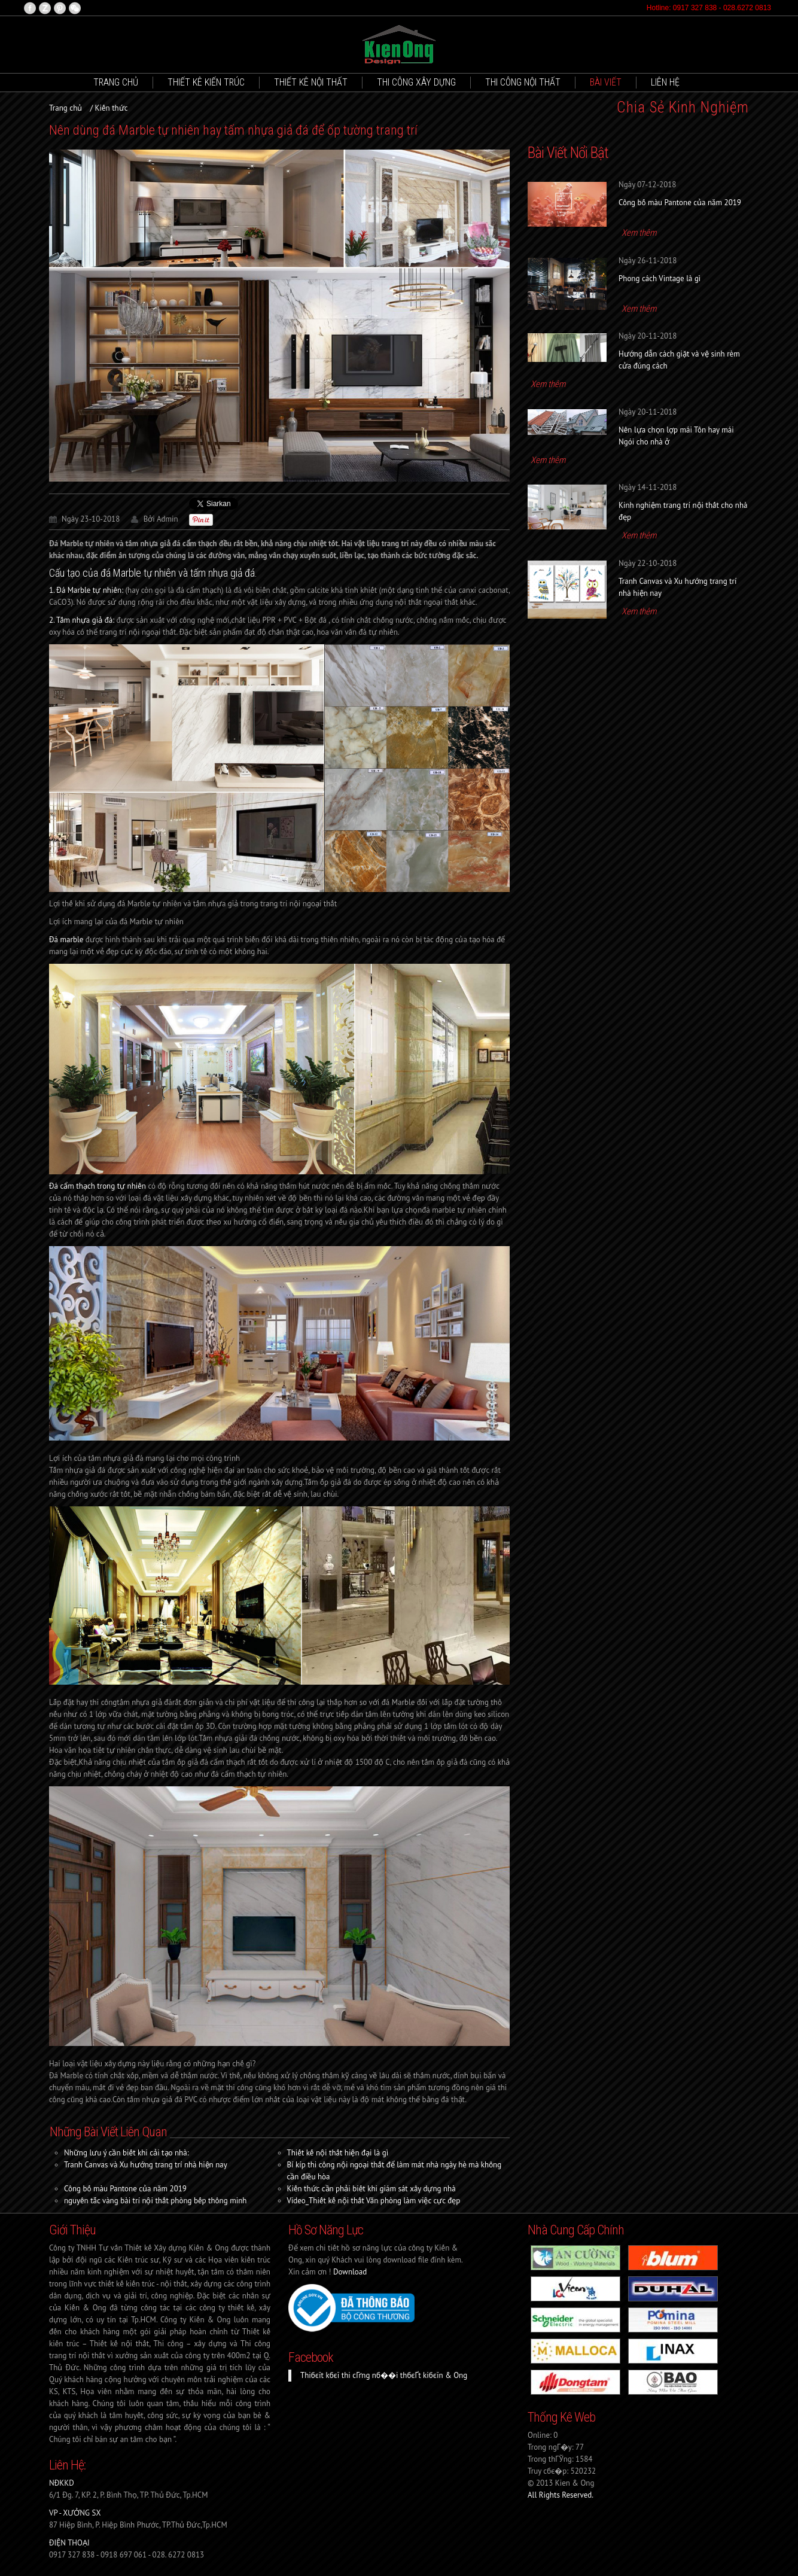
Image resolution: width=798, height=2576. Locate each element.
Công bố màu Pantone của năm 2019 (125, 2189)
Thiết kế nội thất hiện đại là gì (338, 2153)
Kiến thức (111, 108)
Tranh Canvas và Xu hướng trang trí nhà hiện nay (145, 2165)
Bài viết (606, 82)
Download (350, 2272)
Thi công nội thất (523, 82)
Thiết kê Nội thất (311, 82)
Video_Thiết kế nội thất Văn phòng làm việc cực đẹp (374, 2201)
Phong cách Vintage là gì (659, 278)
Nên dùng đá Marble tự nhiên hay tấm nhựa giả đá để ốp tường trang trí (233, 130)
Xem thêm (639, 232)
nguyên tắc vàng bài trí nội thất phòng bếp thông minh (155, 2201)
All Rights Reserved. (560, 2495)
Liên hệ (665, 82)
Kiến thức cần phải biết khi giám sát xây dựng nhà (371, 2189)
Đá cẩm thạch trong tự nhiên (97, 1186)
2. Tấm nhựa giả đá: (81, 620)
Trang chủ (115, 82)
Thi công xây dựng (416, 82)
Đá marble (66, 939)
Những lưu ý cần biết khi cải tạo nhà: (126, 2153)
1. (86, 590)
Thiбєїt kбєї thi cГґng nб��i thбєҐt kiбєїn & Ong (383, 2375)
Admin (167, 519)
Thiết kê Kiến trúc (206, 82)
